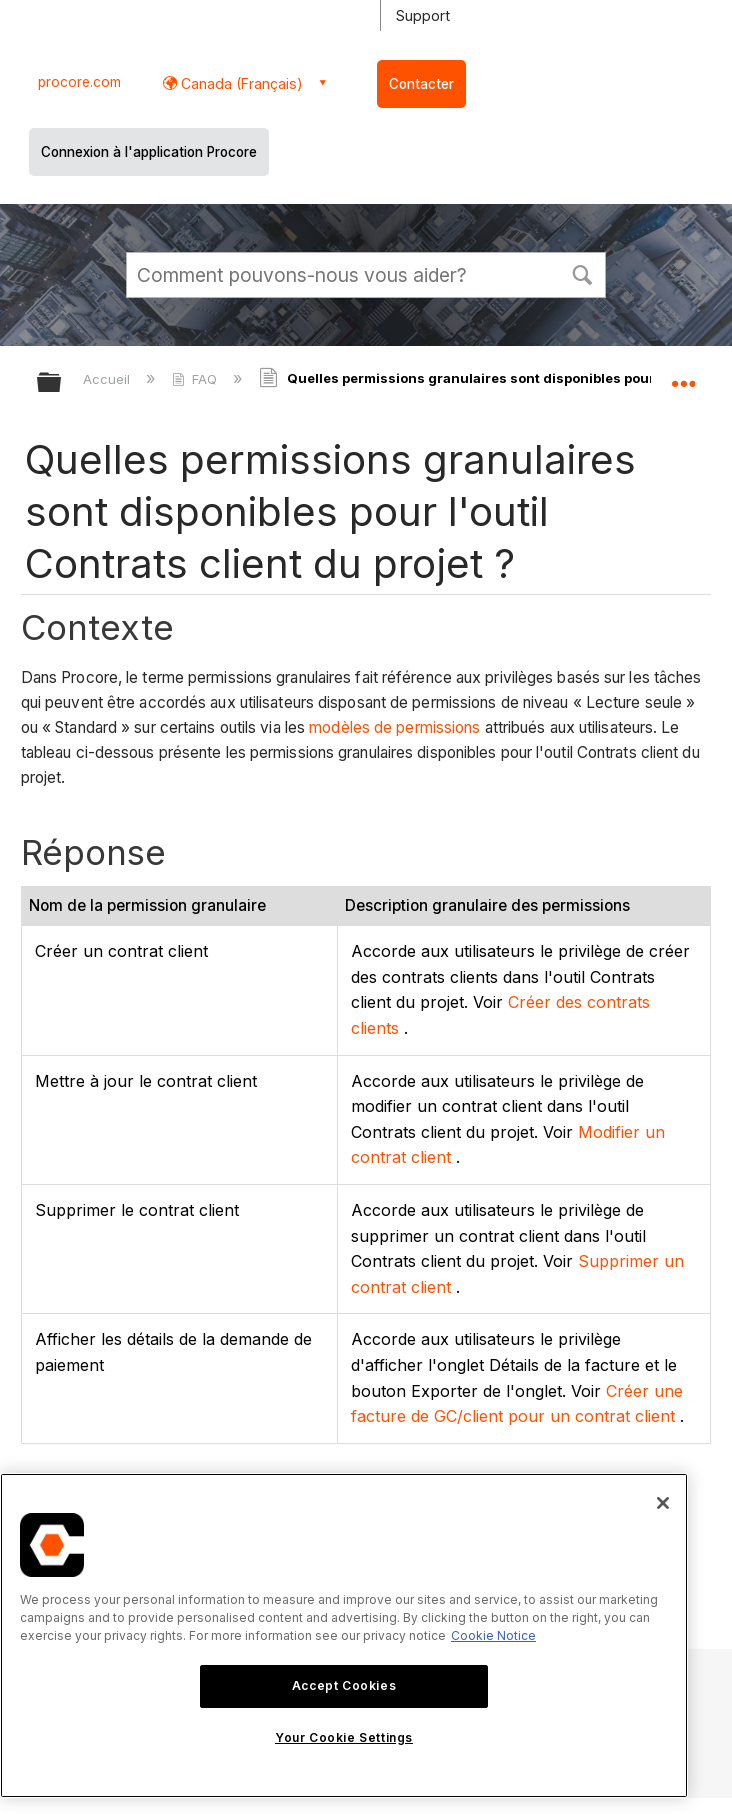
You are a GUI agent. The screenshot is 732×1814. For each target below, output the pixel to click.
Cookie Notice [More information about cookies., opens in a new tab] (493, 1635)
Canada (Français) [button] (240, 83)
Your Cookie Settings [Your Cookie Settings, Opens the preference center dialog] (344, 1737)
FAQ (196, 379)
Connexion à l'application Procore (149, 152)
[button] (582, 273)
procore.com (79, 82)
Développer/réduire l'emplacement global (683, 376)
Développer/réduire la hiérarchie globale (62, 383)
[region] (344, 1635)
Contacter (421, 84)
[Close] (663, 1503)
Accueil (108, 379)
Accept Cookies (344, 1685)
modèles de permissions (394, 727)
